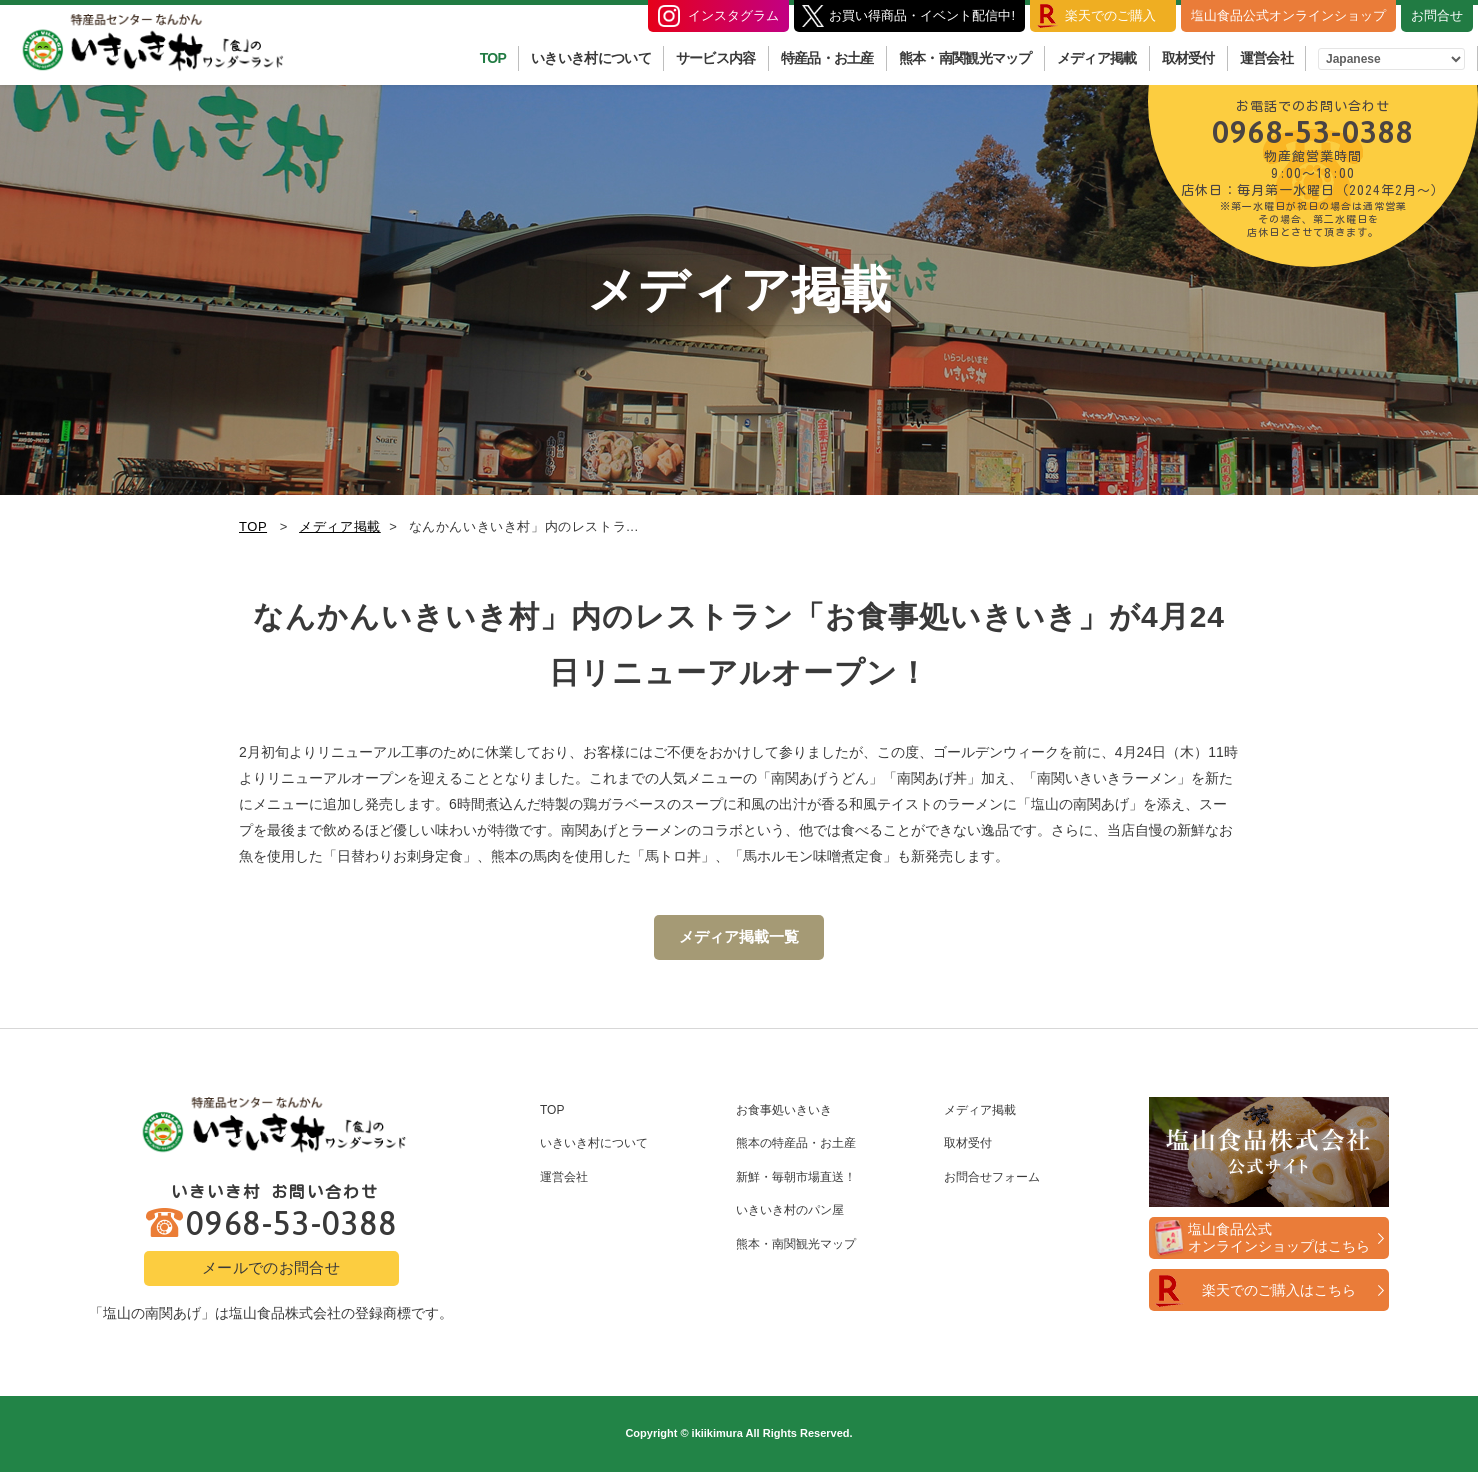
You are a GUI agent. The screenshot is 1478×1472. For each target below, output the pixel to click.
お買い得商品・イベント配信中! (922, 15)
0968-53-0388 (1313, 167)
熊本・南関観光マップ (965, 58)
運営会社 (1266, 58)
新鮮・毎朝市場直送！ (796, 1177)
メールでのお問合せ (271, 1267)
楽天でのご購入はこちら (1279, 1290)
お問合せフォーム (992, 1177)
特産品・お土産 (827, 58)
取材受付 (1188, 58)
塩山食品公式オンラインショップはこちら (1279, 1237)
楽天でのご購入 (1110, 15)
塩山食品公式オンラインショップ (1288, 15)
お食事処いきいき (784, 1110)
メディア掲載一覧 (739, 936)
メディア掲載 (1097, 58)
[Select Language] (1391, 59)
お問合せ (1437, 15)
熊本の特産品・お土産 (796, 1143)
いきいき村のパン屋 (790, 1210)
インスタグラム (733, 15)
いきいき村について (591, 58)
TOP (493, 58)
